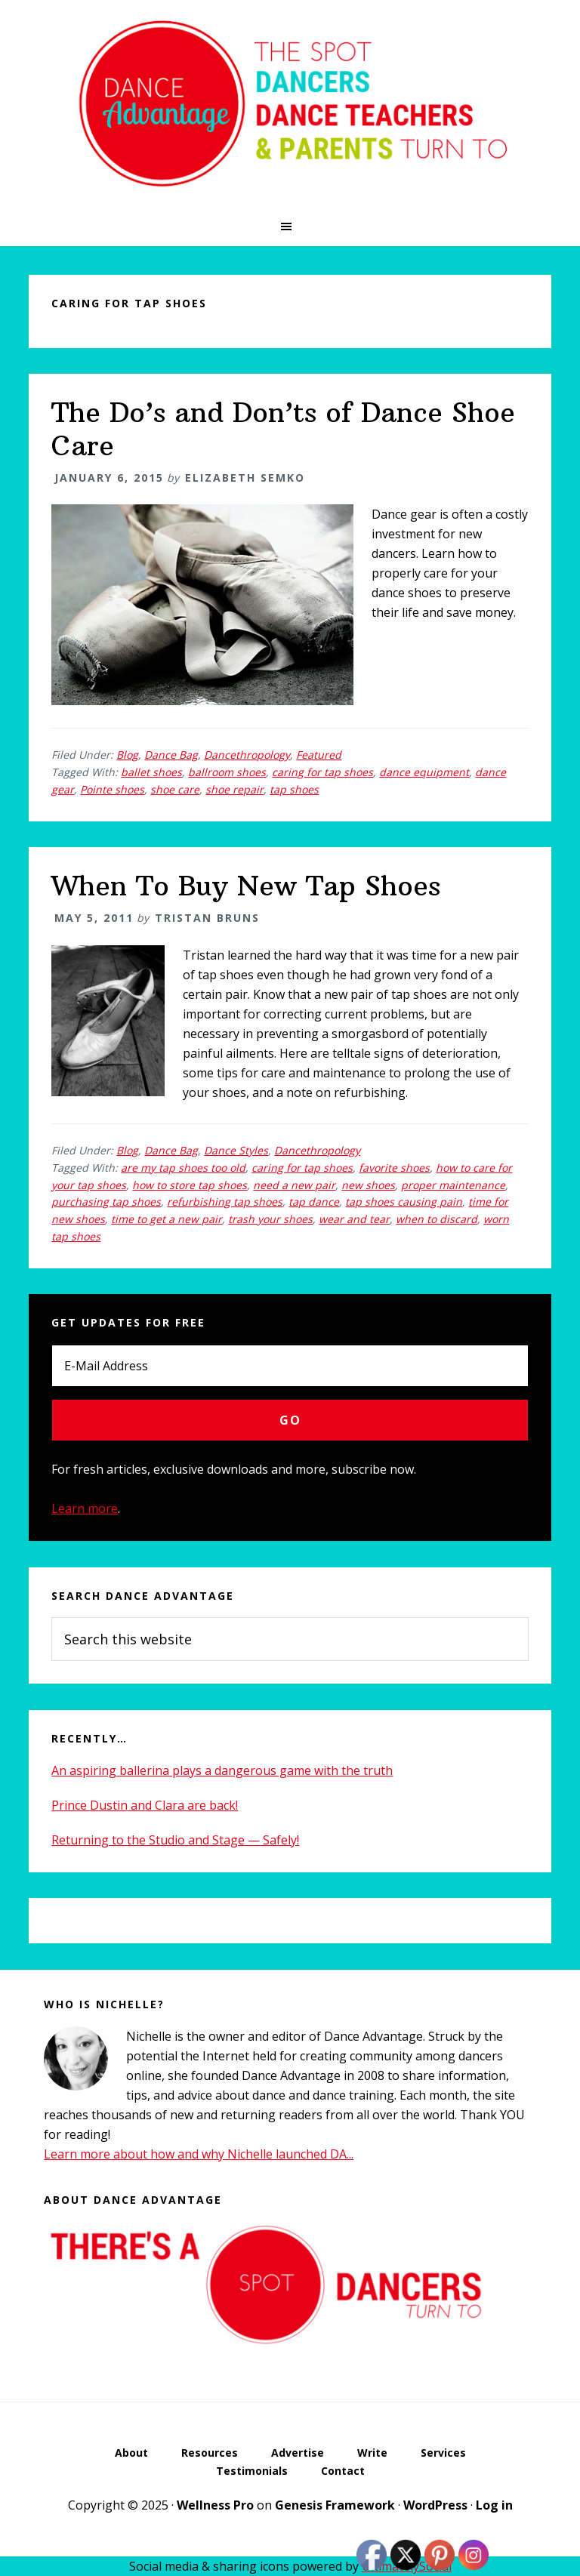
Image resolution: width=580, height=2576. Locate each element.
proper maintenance (453, 1185)
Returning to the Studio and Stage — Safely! (175, 1840)
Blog (127, 754)
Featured (318, 754)
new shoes (368, 1185)
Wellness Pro (215, 2505)
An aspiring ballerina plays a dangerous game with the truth (222, 1770)
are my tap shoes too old (183, 1167)
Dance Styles (236, 1150)
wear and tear (354, 1219)
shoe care (174, 789)
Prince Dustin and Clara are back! (144, 1805)
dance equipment (424, 772)
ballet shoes (151, 772)
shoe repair (234, 789)
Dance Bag (171, 754)
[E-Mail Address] (289, 1366)
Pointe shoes (112, 789)
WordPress (435, 2505)
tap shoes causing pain (403, 1201)
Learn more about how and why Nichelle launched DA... (198, 2154)
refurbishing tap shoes (224, 1201)
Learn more (84, 1508)
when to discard (436, 1219)
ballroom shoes (227, 772)
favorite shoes (394, 1167)
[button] (290, 226)
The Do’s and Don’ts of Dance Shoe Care (283, 429)
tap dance (313, 1201)
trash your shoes (270, 1219)
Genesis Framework (335, 2505)
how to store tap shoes (189, 1185)
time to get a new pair (166, 1219)
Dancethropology (247, 754)
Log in (494, 2505)
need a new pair (294, 1185)
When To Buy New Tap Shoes (245, 886)
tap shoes (294, 789)
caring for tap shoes (322, 772)
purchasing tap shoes (106, 1201)
